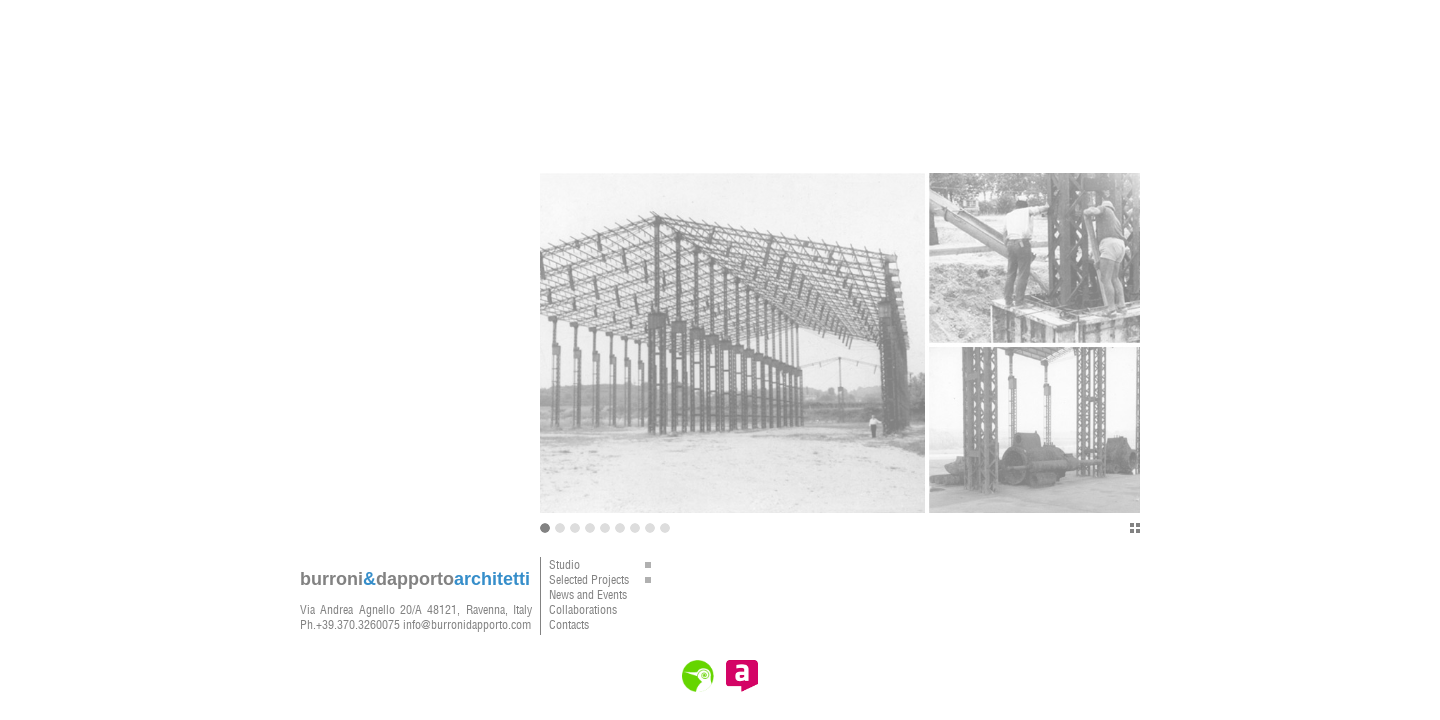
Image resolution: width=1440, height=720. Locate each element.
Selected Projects (604, 579)
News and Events (588, 594)
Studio (604, 564)
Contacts (569, 624)
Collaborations (583, 609)
